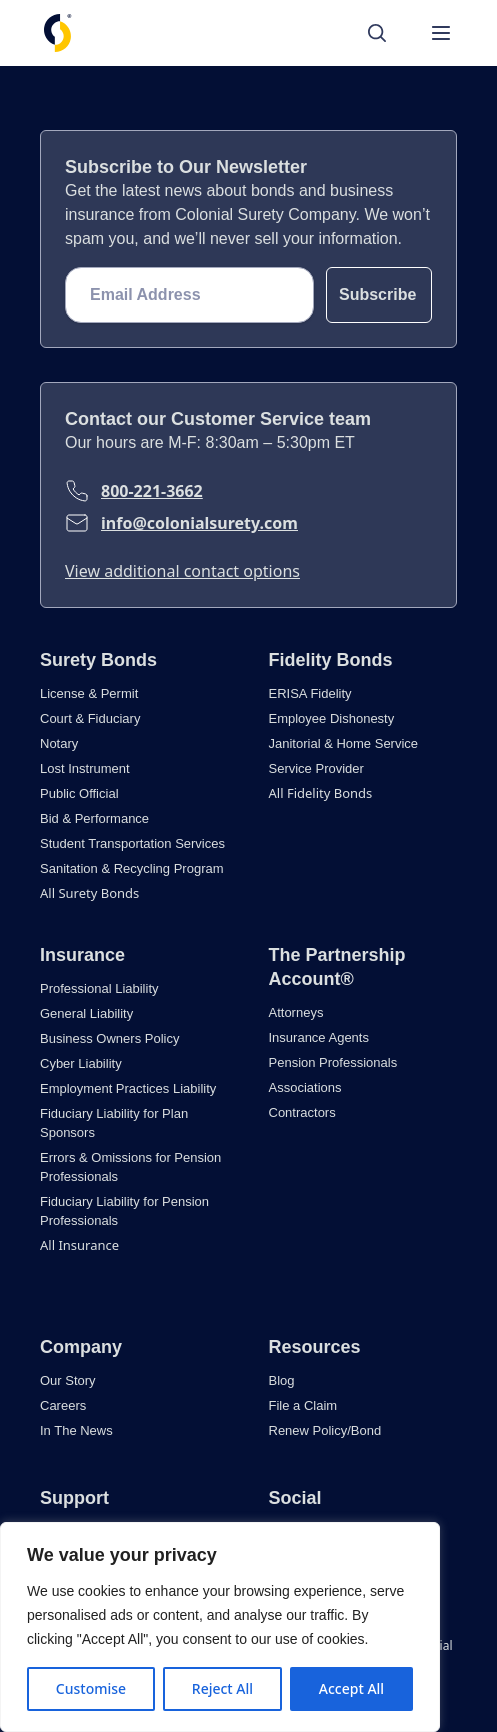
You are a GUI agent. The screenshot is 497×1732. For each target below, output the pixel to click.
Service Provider (316, 768)
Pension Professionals (333, 1062)
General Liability (86, 1013)
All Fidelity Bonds (321, 793)
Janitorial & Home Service (344, 743)
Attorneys (296, 1012)
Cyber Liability (81, 1063)
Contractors (302, 1112)
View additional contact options (182, 571)
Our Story (68, 1380)
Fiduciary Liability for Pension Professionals (124, 1211)
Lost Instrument (85, 768)
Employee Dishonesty (332, 718)
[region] (220, 1627)
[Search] (387, 33)
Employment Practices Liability (128, 1088)
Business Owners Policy (109, 1038)
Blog (282, 1380)
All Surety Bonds (89, 893)
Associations (305, 1087)
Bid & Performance (94, 818)
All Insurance (79, 1245)
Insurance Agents (319, 1037)
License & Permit (89, 693)
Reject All (222, 1688)
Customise (91, 1688)
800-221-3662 (152, 491)
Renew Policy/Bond (325, 1430)
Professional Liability (99, 988)
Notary (59, 743)
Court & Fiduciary (90, 718)
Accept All (351, 1688)
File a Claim (303, 1405)
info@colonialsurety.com (199, 523)
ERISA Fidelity (310, 693)
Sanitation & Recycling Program (132, 868)
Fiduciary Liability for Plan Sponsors (114, 1123)
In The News (76, 1430)
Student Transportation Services (132, 843)
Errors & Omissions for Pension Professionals (130, 1167)
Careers (63, 1405)
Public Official (79, 793)
